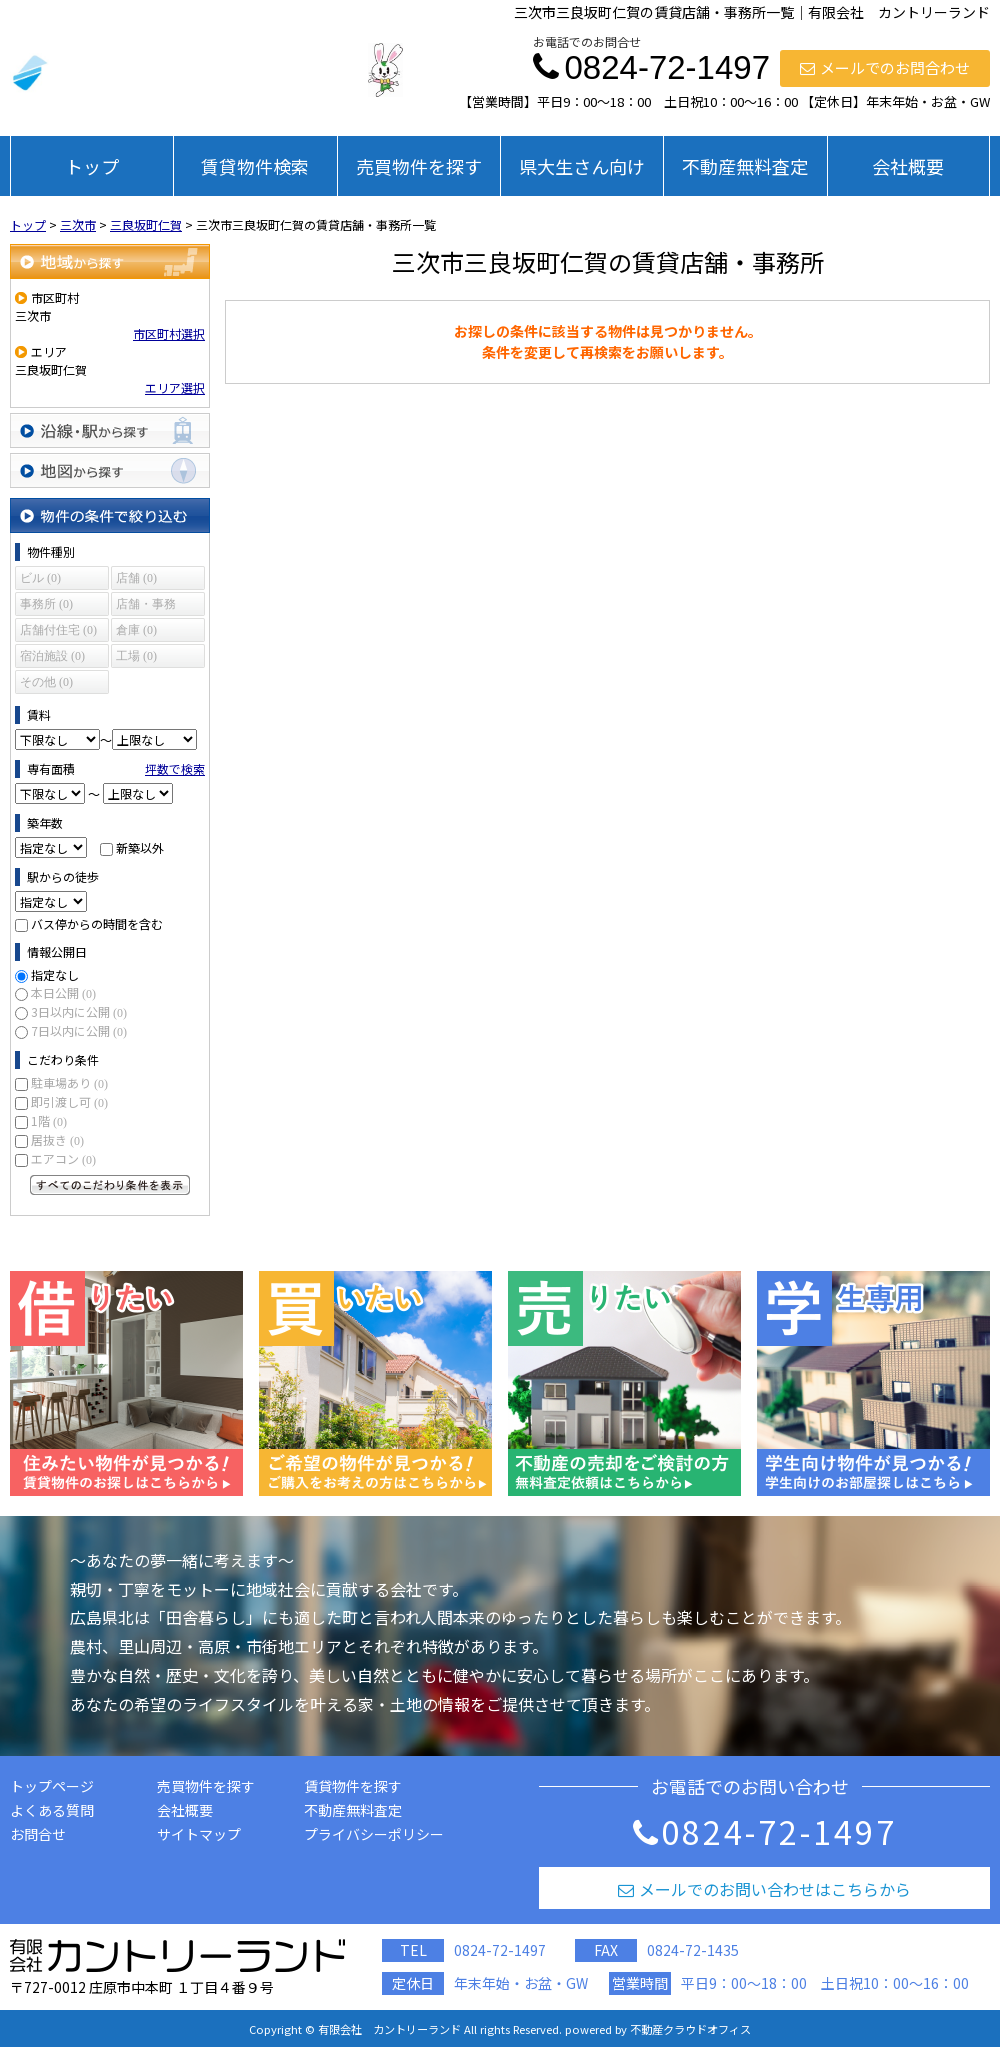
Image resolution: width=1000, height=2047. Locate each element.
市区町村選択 (169, 333)
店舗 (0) (136, 578)
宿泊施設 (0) (52, 656)
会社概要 (908, 166)
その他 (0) (46, 682)
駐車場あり (69, 1082)
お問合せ (38, 1834)
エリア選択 (175, 387)
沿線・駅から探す (110, 430)
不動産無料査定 (745, 166)
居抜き (57, 1139)
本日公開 (63, 992)
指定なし (55, 974)
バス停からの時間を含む (97, 923)
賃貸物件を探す (353, 1786)
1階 (49, 1120)
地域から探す (110, 261)
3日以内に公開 (79, 1011)
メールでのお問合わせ (885, 67)
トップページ (52, 1786)
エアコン (63, 1158)
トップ (92, 166)
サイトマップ (199, 1834)
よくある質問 (52, 1810)
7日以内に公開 (79, 1030)
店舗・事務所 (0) (146, 606)
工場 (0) (136, 656)
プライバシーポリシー (374, 1834)
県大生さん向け (582, 166)
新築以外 (140, 847)
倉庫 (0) (136, 630)
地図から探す (110, 470)
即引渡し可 (69, 1101)
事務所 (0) (46, 604)
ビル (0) (40, 578)
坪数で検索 (175, 768)
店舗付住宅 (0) (58, 630)
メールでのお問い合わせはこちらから (764, 1889)
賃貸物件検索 (255, 166)
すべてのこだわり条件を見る (110, 1185)
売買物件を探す (419, 166)
